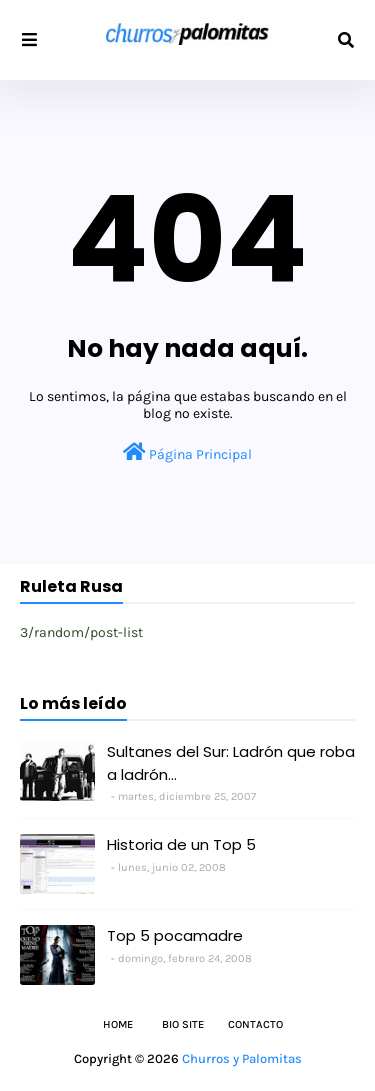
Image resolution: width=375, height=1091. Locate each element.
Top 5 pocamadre (175, 935)
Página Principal (187, 452)
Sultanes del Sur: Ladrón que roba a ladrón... (231, 763)
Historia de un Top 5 (181, 844)
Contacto (255, 1024)
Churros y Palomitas (242, 1058)
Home (118, 1024)
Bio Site (183, 1024)
